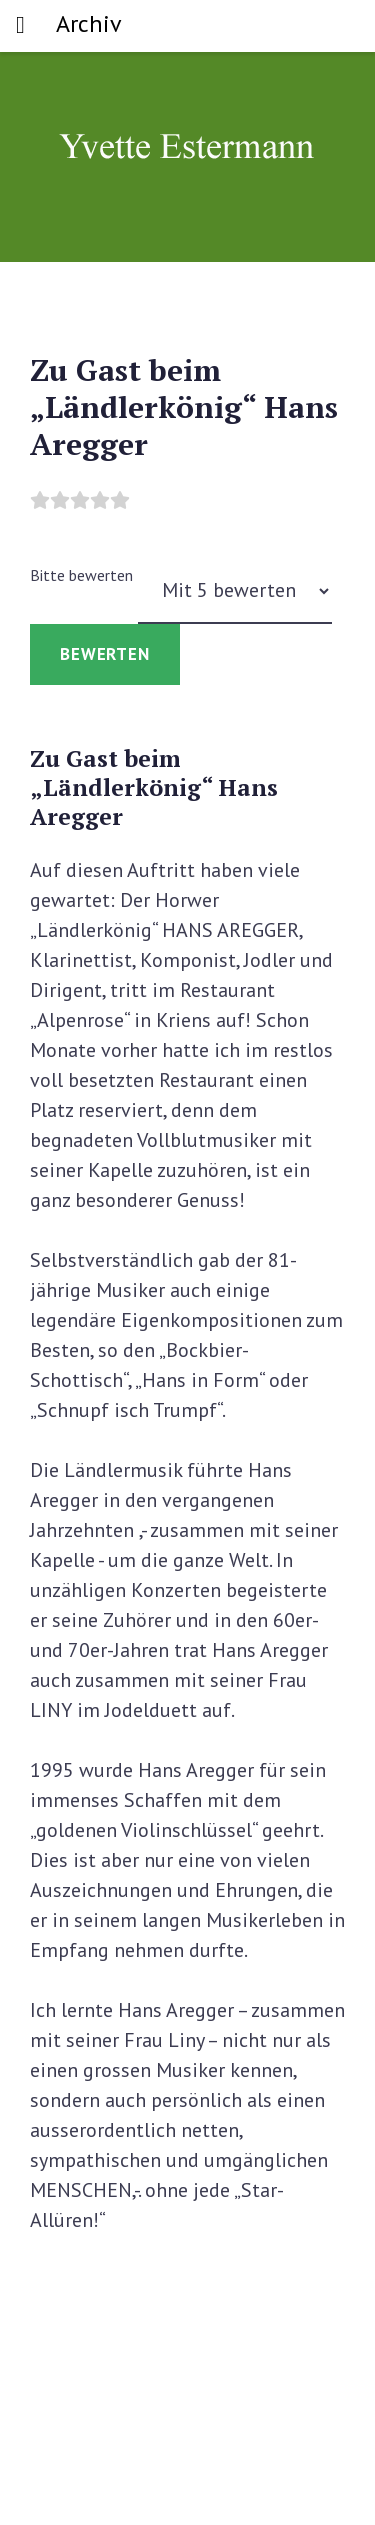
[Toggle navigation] (20, 26)
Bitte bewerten (81, 575)
